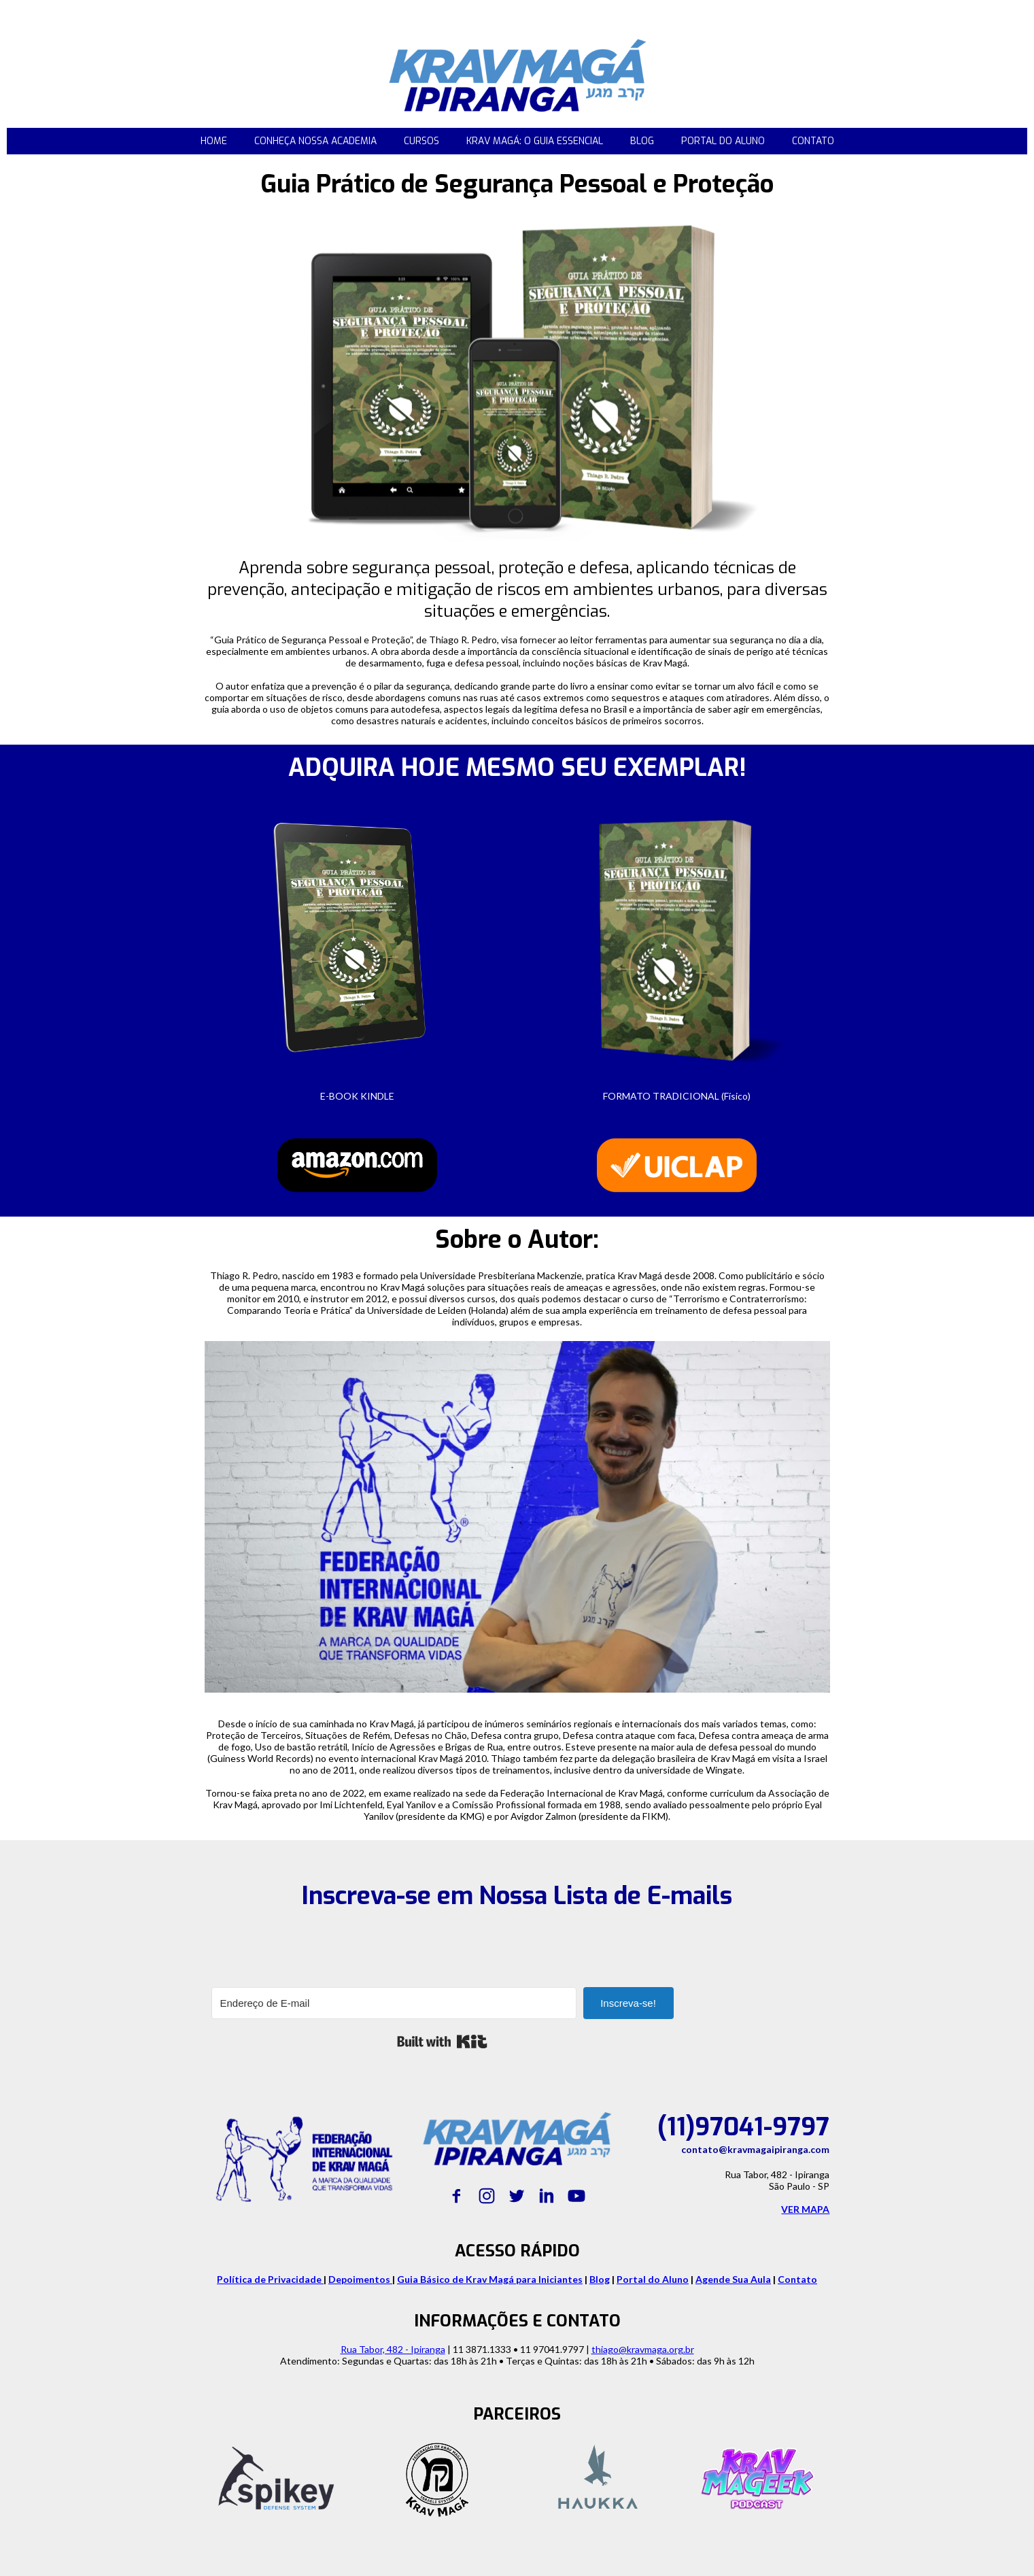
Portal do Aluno (653, 2279)
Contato (797, 2279)
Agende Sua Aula (733, 2279)
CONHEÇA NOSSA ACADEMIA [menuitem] (315, 141)
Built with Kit (442, 2041)
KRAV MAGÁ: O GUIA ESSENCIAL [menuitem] (534, 141)
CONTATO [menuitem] (813, 141)
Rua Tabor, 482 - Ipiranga (393, 2349)
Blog (599, 2279)
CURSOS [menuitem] (421, 141)
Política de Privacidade (270, 2279)
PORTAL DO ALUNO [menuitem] (723, 141)
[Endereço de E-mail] (393, 2003)
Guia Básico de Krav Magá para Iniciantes (490, 2279)
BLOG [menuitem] (642, 141)
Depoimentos (360, 2279)
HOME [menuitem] (214, 141)
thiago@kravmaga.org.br (642, 2349)
